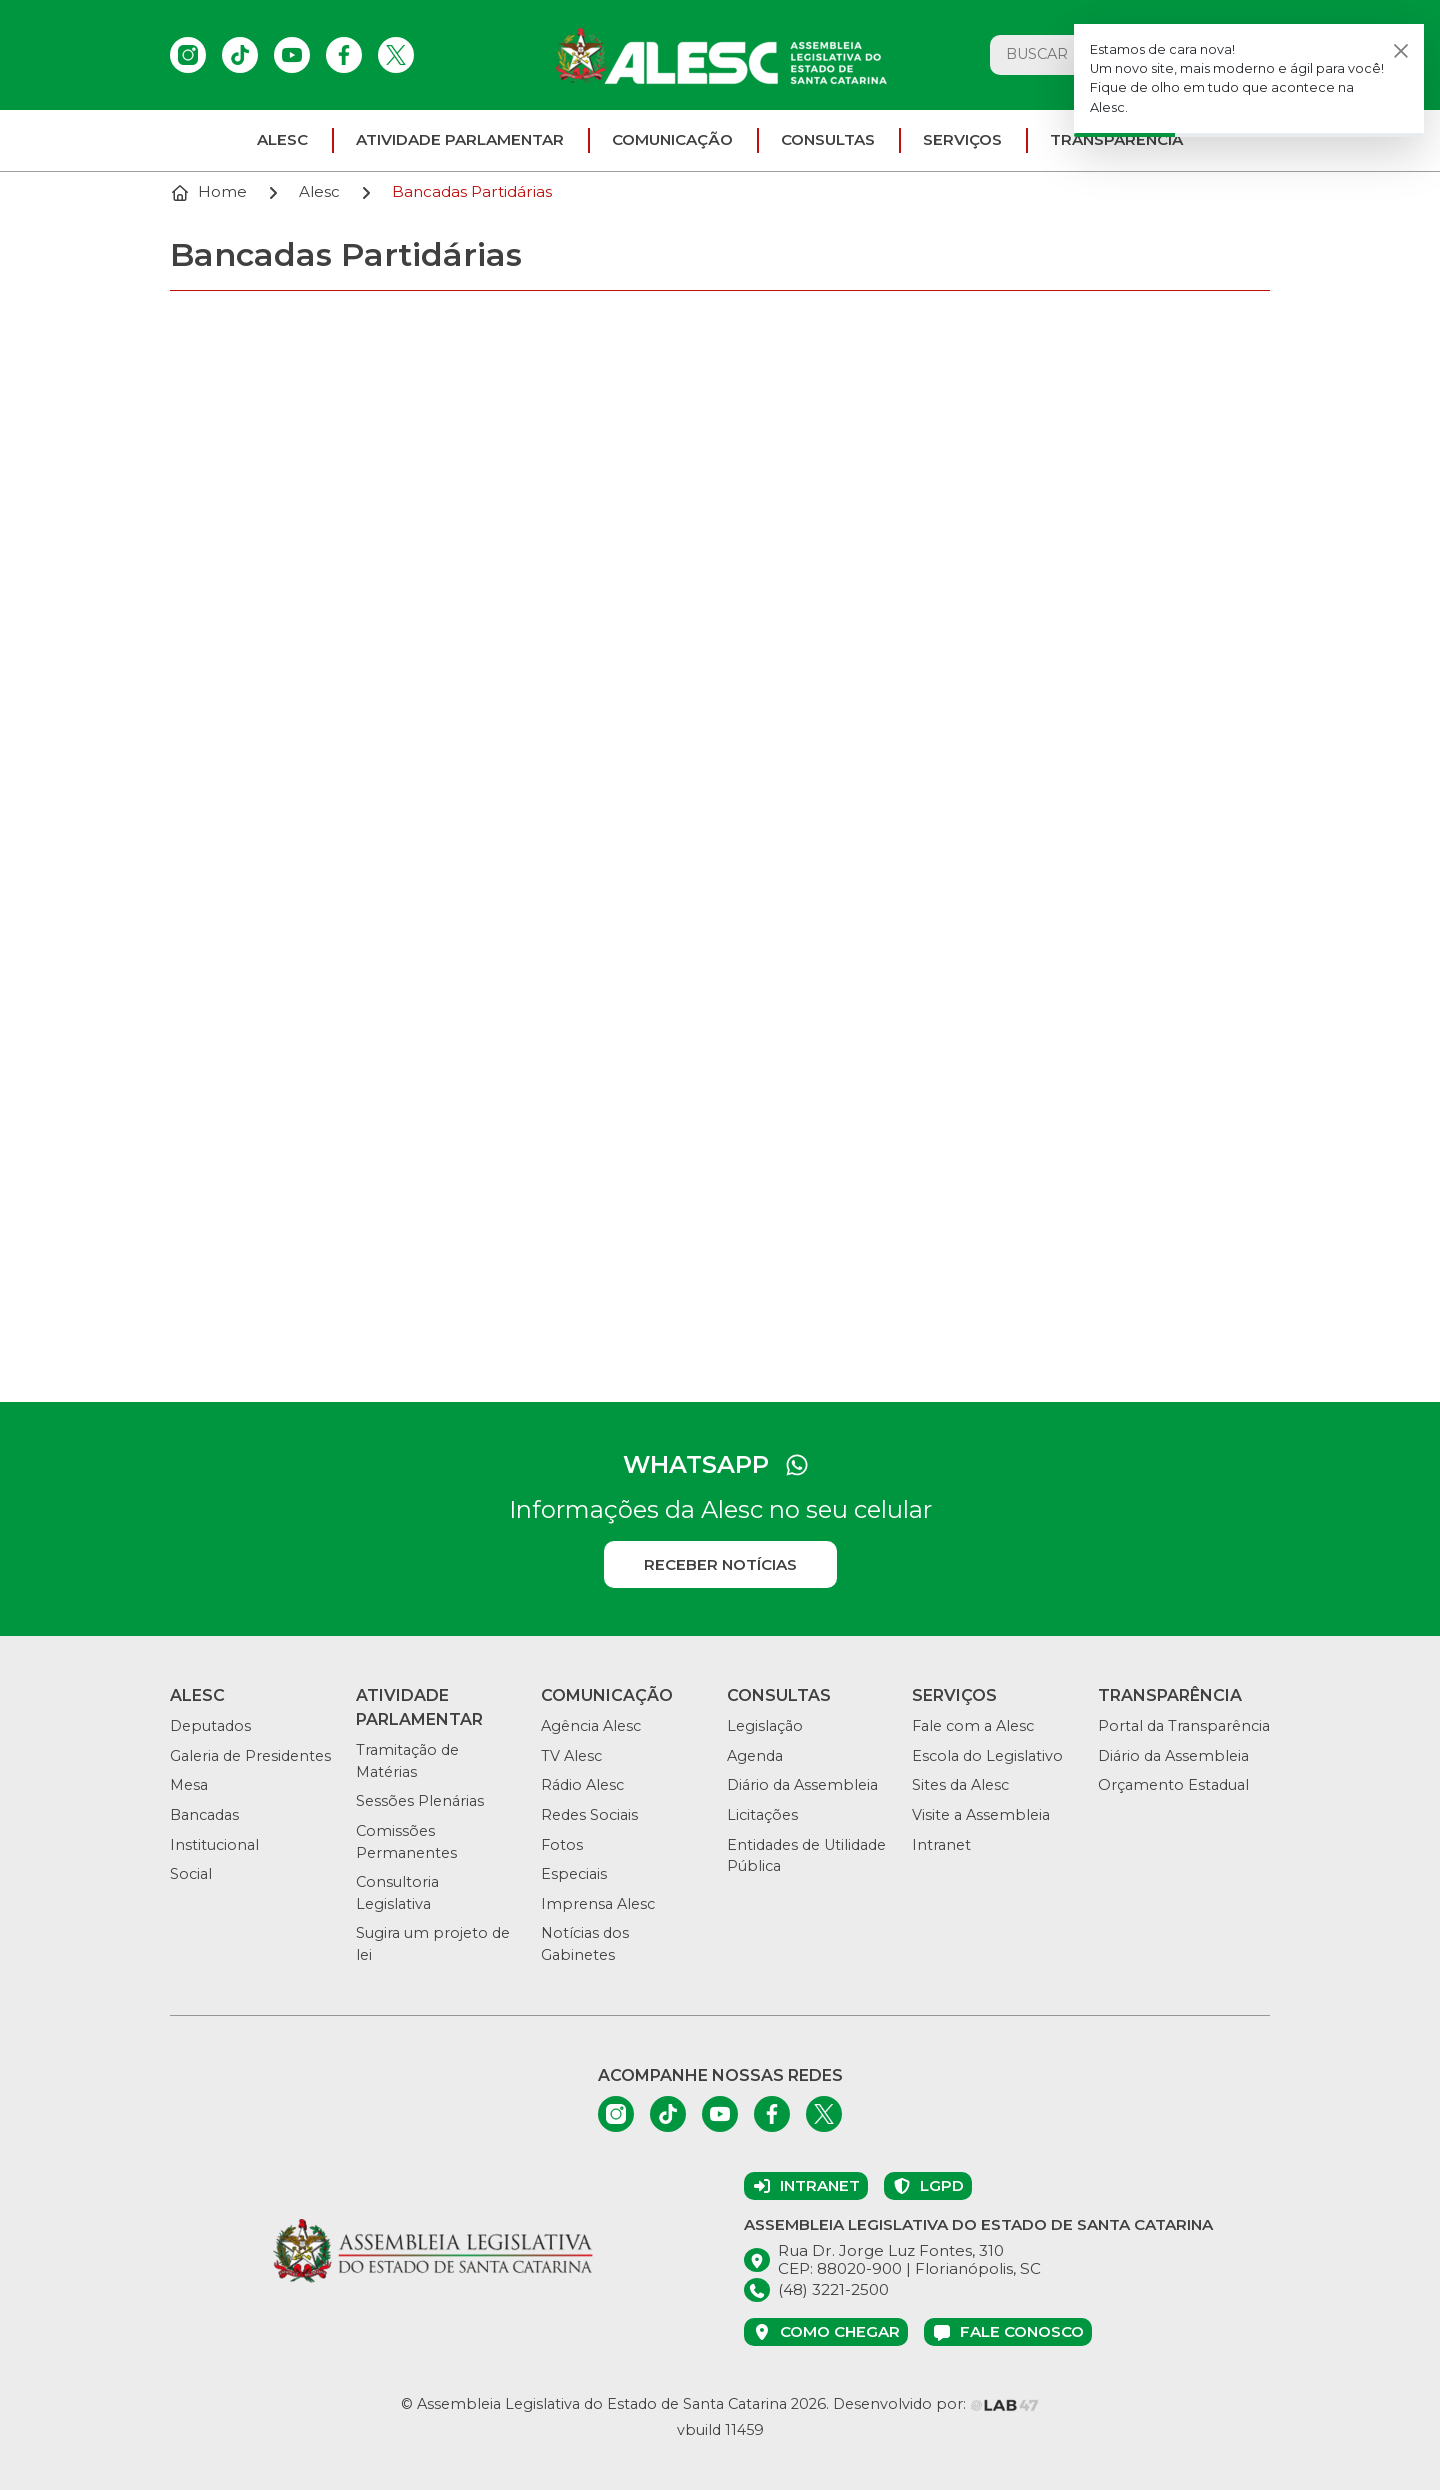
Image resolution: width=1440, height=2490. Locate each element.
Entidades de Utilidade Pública (806, 1856)
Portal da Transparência (1184, 1726)
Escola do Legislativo (987, 1756)
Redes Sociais (589, 1815)
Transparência (1116, 139)
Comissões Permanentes (406, 1842)
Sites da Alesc (960, 1785)
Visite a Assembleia (981, 1815)
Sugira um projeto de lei (433, 1944)
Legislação (765, 1726)
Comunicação (672, 139)
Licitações (762, 1815)
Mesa (189, 1785)
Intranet (941, 1845)
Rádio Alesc (582, 1785)
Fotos (562, 1845)
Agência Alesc (591, 1726)
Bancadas (204, 1815)
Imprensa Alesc (598, 1904)
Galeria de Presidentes (250, 1756)
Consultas (828, 139)
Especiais (574, 1874)
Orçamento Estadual (1173, 1785)
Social (191, 1874)
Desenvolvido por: (936, 2404)
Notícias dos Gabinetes (585, 1944)
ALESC (282, 139)
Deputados (210, 1726)
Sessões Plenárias (420, 1801)
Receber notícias (720, 1564)
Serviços (962, 139)
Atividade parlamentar (460, 139)
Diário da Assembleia (802, 1785)
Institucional (214, 1845)
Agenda (755, 1756)
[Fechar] (1401, 50)
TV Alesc (571, 1756)
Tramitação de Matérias (407, 1761)
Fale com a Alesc (973, 1726)
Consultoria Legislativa (397, 1893)
